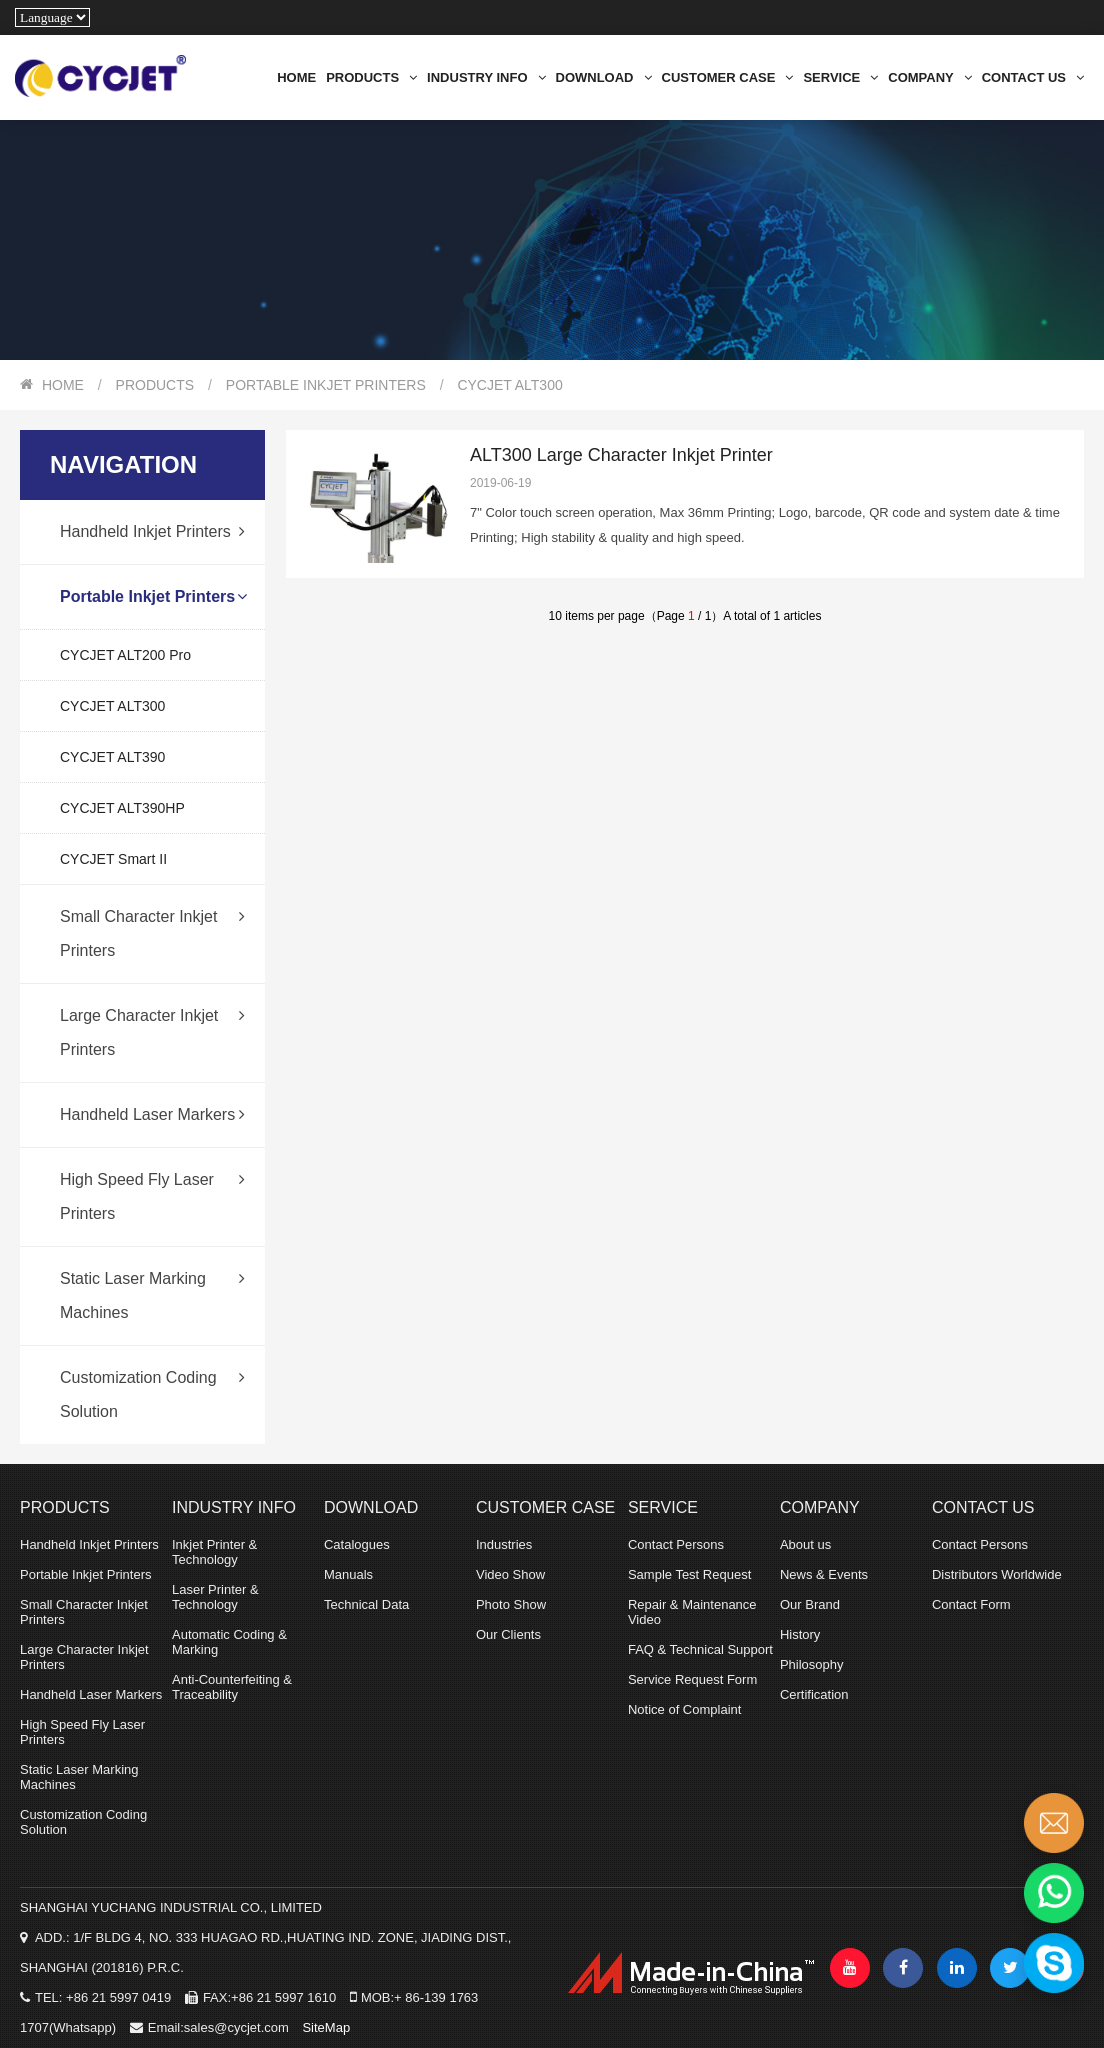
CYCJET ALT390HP (122, 808)
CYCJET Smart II (113, 859)
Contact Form (971, 1604)
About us (805, 1544)
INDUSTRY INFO (486, 77)
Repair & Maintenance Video (692, 1612)
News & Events (824, 1574)
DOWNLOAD (604, 77)
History (800, 1634)
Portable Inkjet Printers (326, 385)
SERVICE (840, 77)
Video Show (510, 1574)
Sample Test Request (689, 1574)
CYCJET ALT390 (112, 757)
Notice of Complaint (684, 1709)
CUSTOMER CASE (728, 77)
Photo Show (511, 1604)
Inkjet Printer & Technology (214, 1552)
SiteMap (326, 2027)
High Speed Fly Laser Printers (152, 1185)
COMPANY (929, 77)
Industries (504, 1544)
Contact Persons (676, 1544)
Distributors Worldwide (997, 1574)
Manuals (348, 1574)
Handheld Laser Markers (152, 1115)
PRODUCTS (371, 77)
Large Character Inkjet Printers (152, 1021)
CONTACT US (1033, 77)
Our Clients (508, 1634)
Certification (814, 1694)
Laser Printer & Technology (215, 1597)
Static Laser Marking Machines (152, 1284)
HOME (296, 77)
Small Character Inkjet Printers (152, 922)
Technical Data (366, 1604)
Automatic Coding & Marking (229, 1642)
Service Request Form (692, 1679)
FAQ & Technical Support (700, 1649)
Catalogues (357, 1544)
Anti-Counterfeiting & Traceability (232, 1687)
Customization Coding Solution (152, 1383)
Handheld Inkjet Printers (152, 532)
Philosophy (812, 1664)
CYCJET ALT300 (509, 385)
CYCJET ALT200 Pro (125, 655)
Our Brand (810, 1604)
